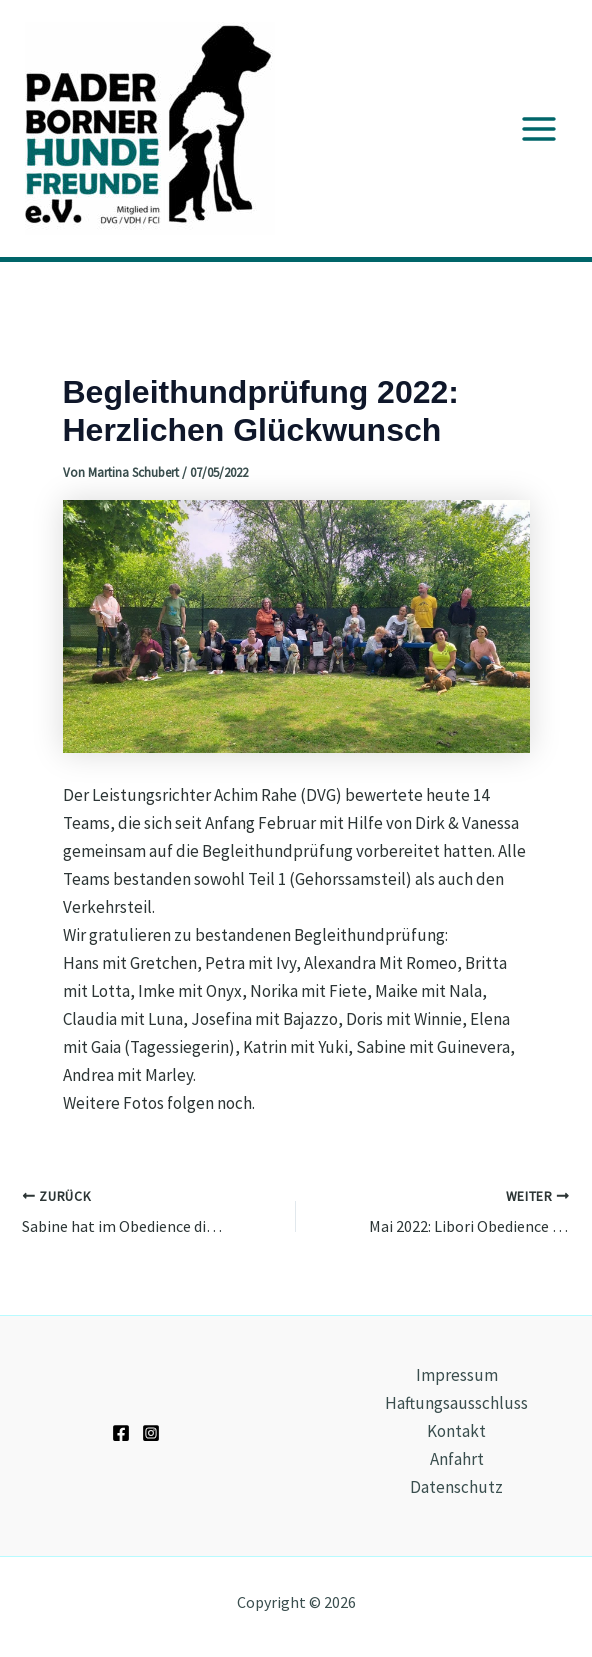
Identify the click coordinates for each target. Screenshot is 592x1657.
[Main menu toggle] (540, 129)
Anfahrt (457, 1459)
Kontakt (456, 1431)
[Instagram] (151, 1433)
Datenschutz (456, 1487)
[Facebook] (121, 1433)
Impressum (457, 1375)
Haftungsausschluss (456, 1403)
